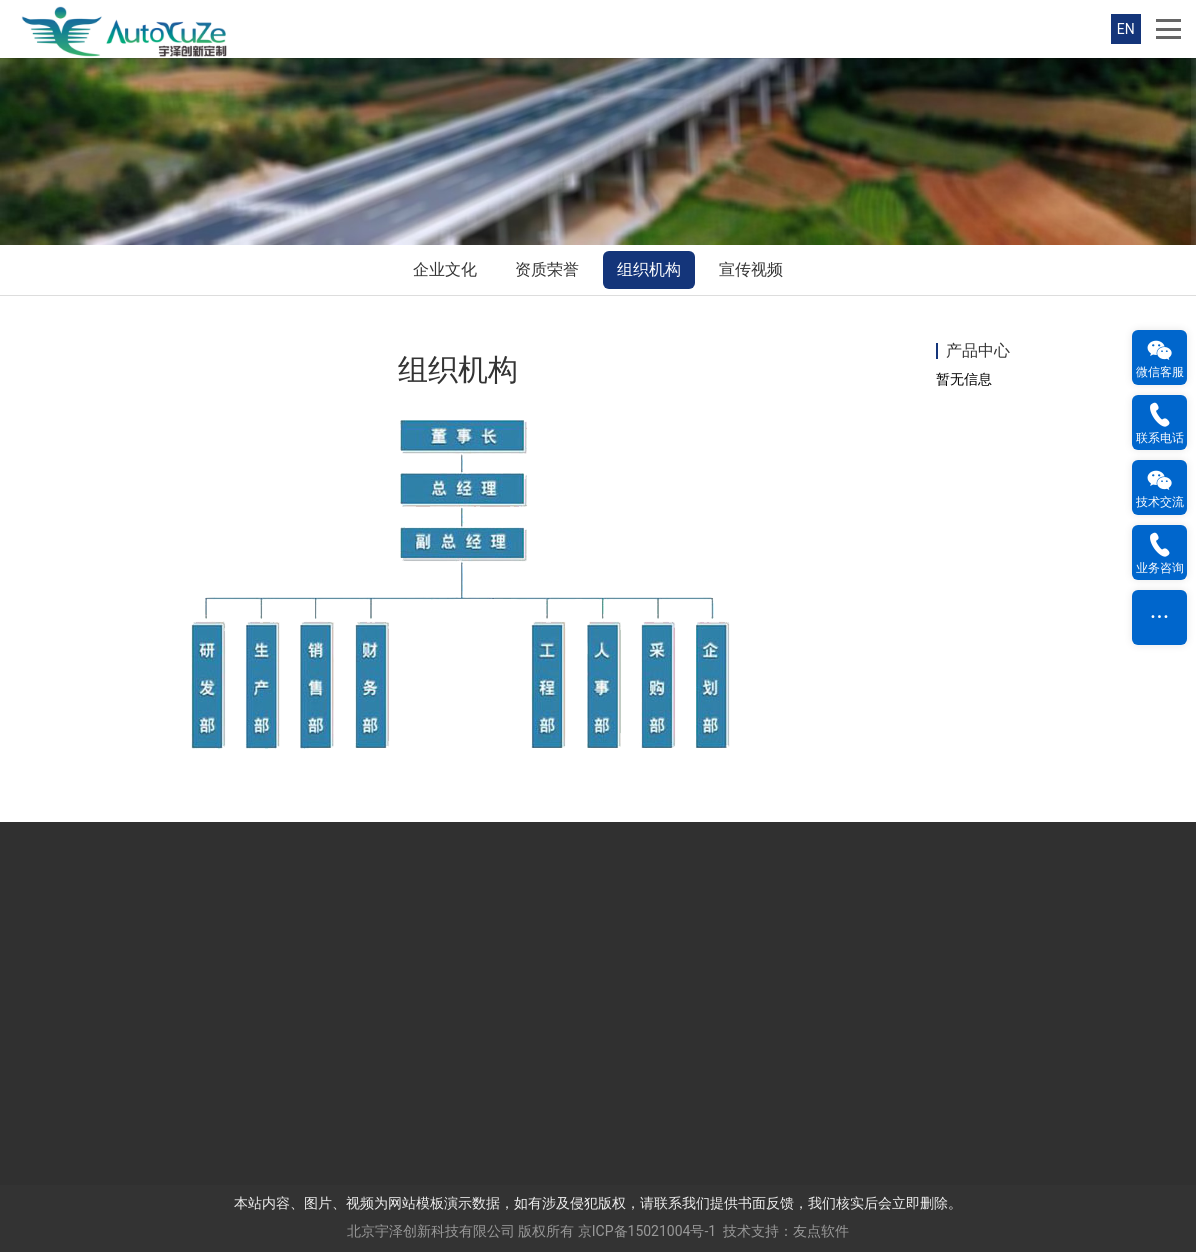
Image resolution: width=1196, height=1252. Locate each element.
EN (1126, 29)
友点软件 (821, 1231)
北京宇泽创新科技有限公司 (431, 1231)
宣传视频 (751, 269)
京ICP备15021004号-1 (647, 1231)
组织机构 (649, 269)
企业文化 (445, 269)
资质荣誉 (547, 269)
